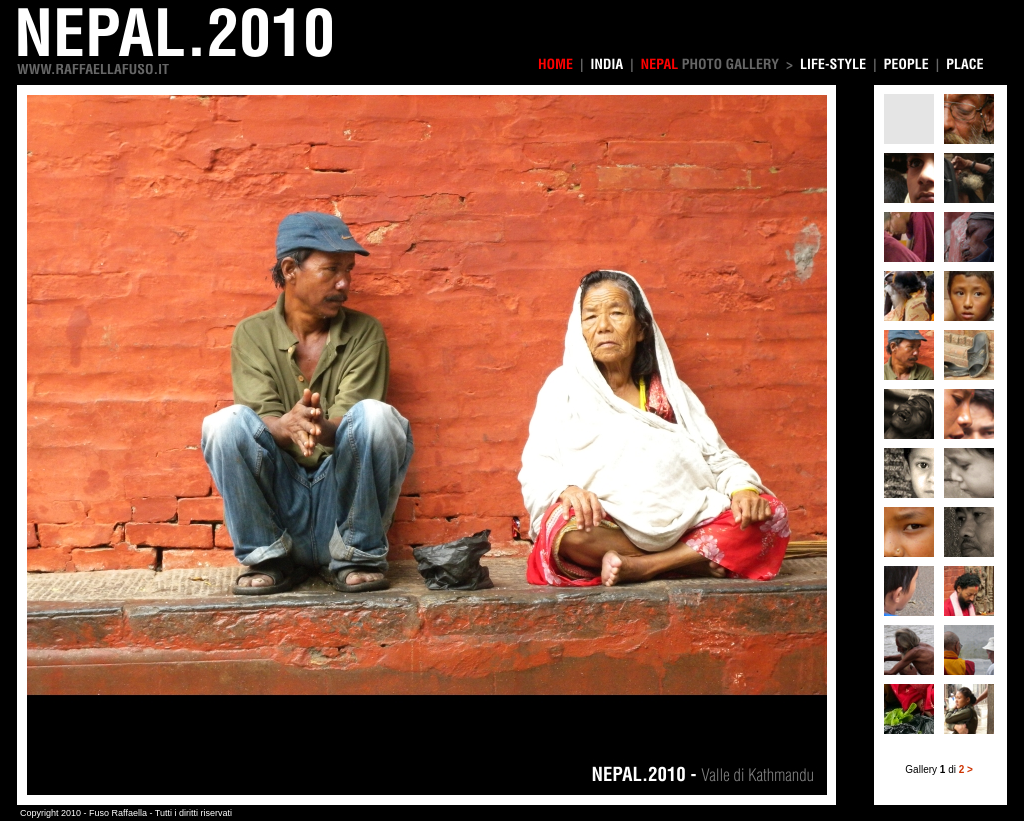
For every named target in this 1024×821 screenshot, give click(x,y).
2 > (966, 769)
